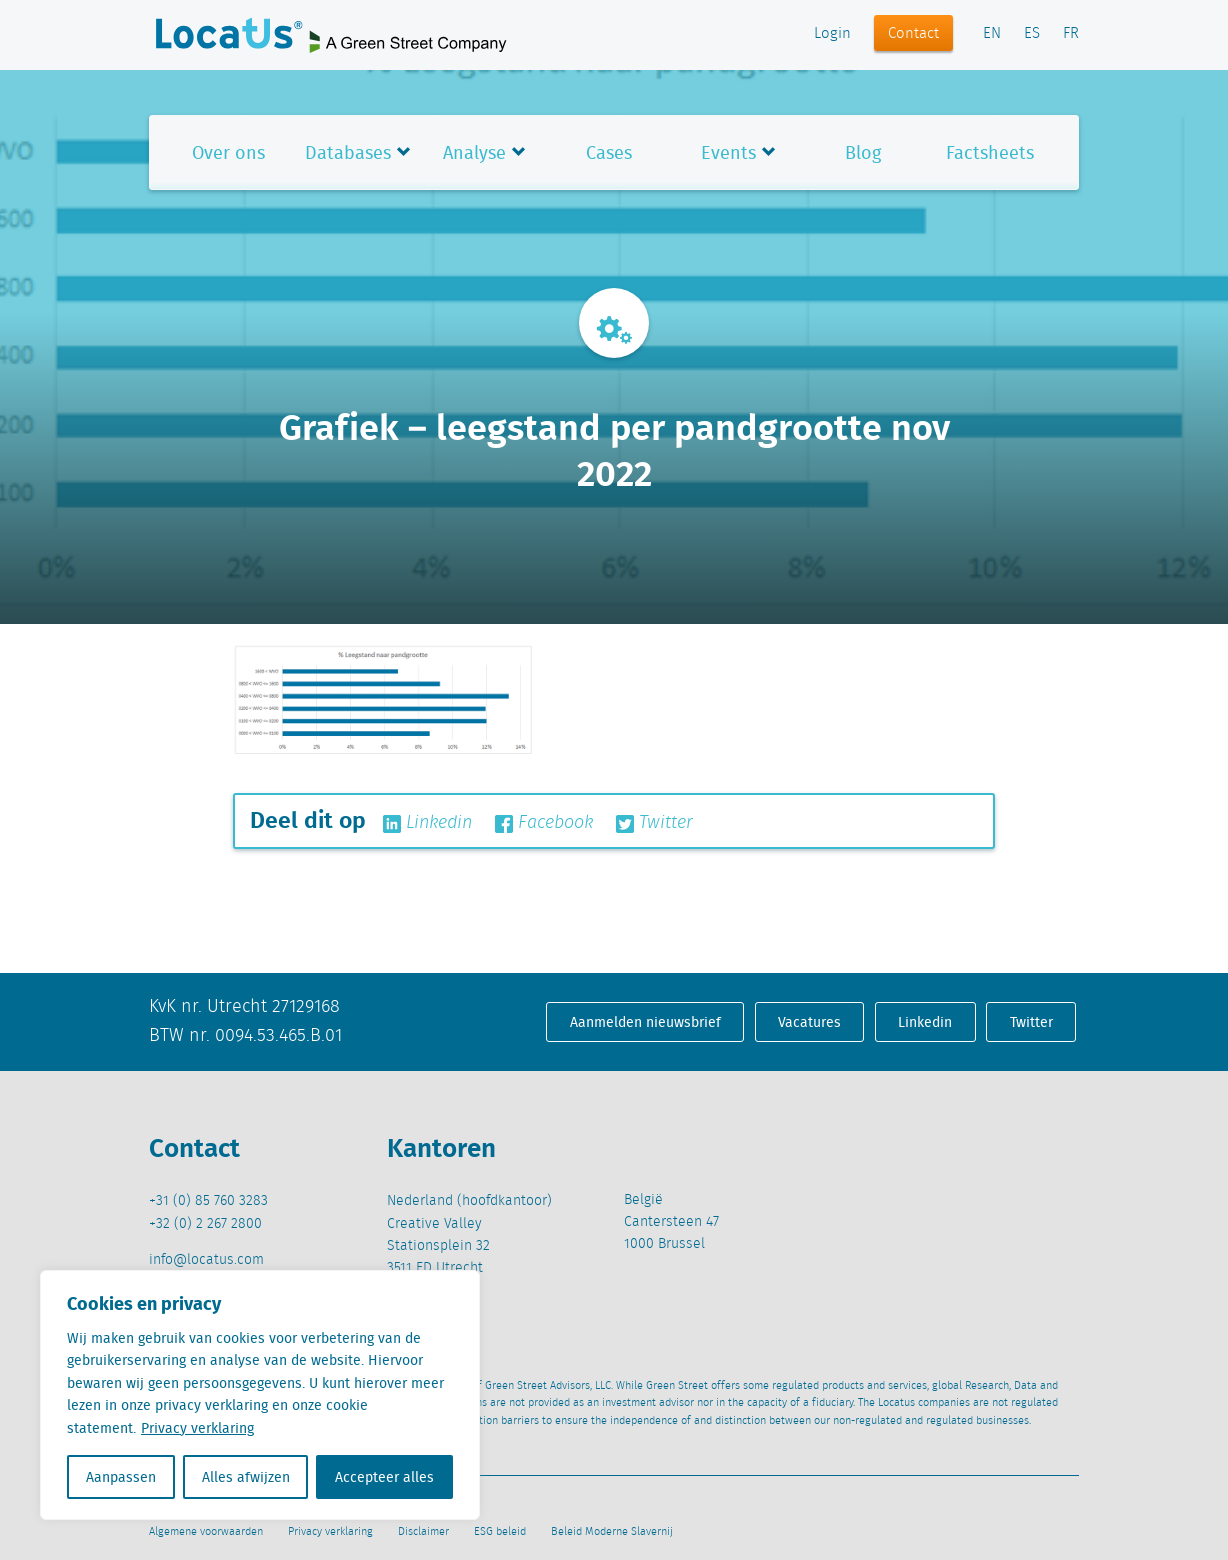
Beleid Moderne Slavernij (612, 1532)
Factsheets (990, 152)
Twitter (654, 823)
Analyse (474, 152)
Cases (609, 152)
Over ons (228, 152)
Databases (348, 152)
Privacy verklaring (197, 1428)
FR (1071, 34)
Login (832, 34)
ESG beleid (500, 1532)
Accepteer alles (384, 1477)
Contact (913, 34)
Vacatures (809, 1022)
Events (728, 152)
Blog (863, 152)
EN (992, 34)
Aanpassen (121, 1477)
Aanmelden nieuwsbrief (645, 1022)
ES (1032, 34)
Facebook (544, 823)
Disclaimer (423, 1532)
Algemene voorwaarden (206, 1532)
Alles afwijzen (246, 1477)
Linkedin (427, 823)
